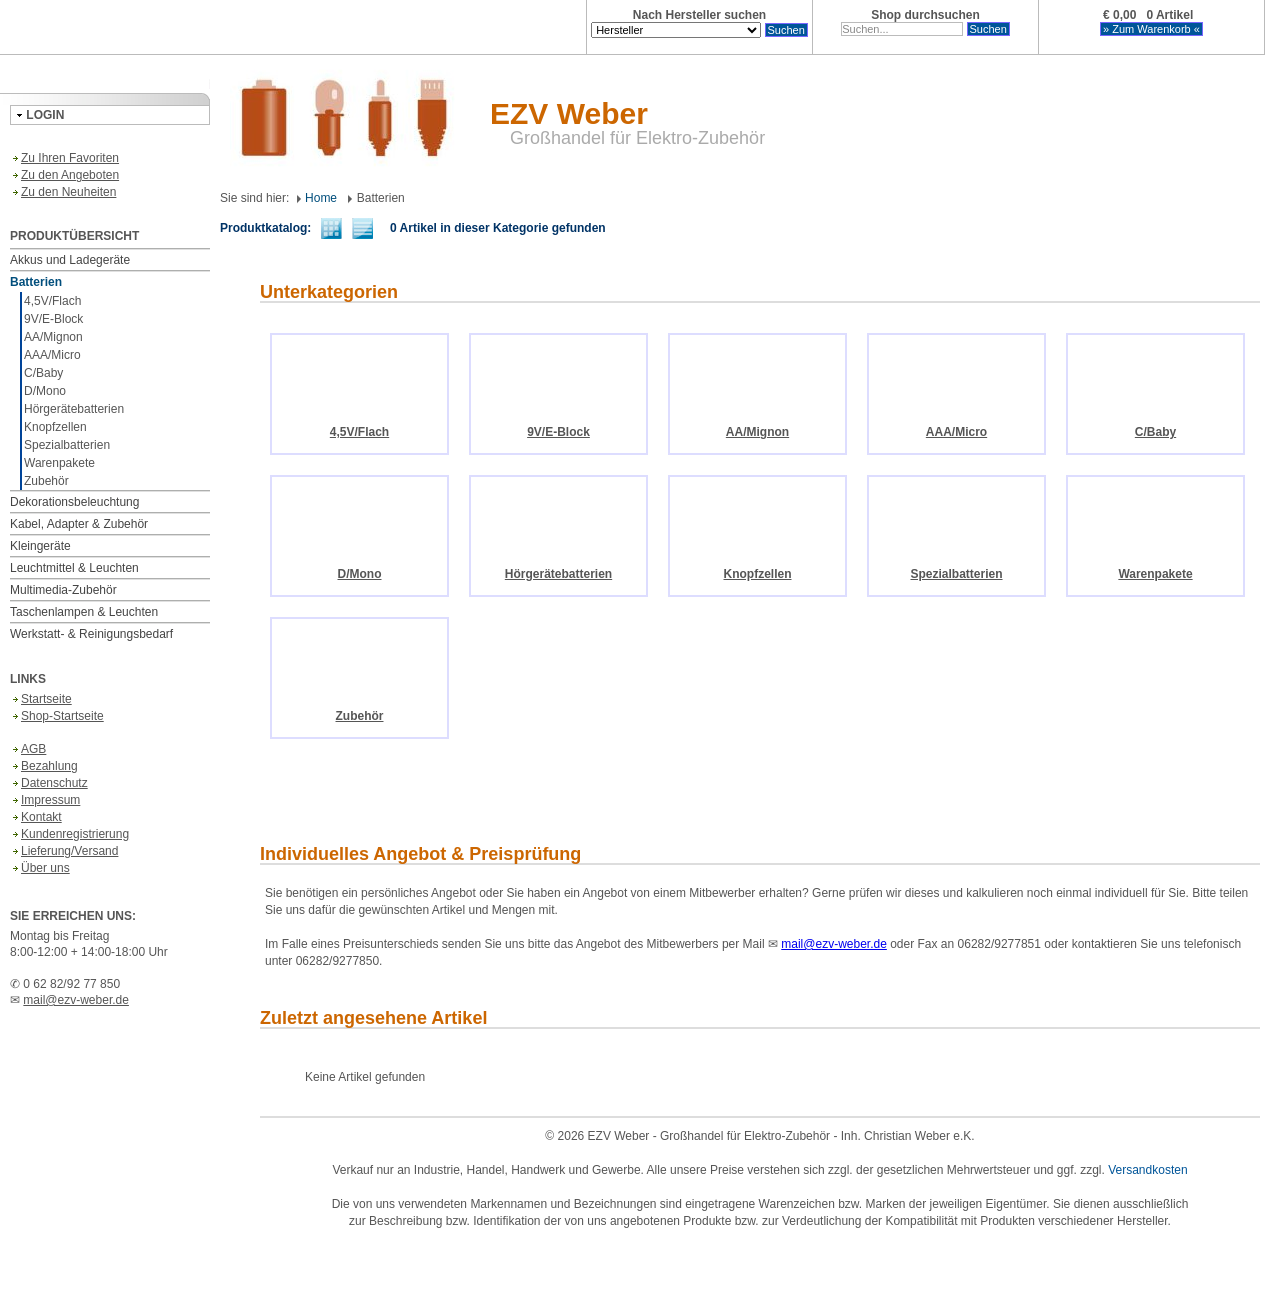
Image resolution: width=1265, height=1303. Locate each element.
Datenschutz (49, 783)
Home (317, 198)
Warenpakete (59, 463)
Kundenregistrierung (69, 834)
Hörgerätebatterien (74, 409)
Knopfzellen (55, 427)
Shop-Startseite (57, 716)
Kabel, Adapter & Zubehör (79, 524)
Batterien (36, 282)
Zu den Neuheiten (63, 192)
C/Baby (43, 373)
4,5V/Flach (52, 301)
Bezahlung (44, 766)
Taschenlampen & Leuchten (84, 612)
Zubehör (46, 481)
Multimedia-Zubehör (63, 590)
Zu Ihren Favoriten (64, 158)
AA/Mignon (53, 337)
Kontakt (36, 817)
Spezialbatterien (67, 445)
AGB (28, 749)
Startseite (41, 699)
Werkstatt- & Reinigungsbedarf (91, 634)
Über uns (40, 868)
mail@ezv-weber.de (76, 1000)
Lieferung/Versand (64, 851)
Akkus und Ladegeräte (70, 260)
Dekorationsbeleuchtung (74, 502)
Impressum (45, 800)
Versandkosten (1147, 1170)
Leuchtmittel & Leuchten (74, 568)
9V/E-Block (53, 319)
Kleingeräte (40, 546)
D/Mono (45, 391)
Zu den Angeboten (64, 175)
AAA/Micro (52, 355)
